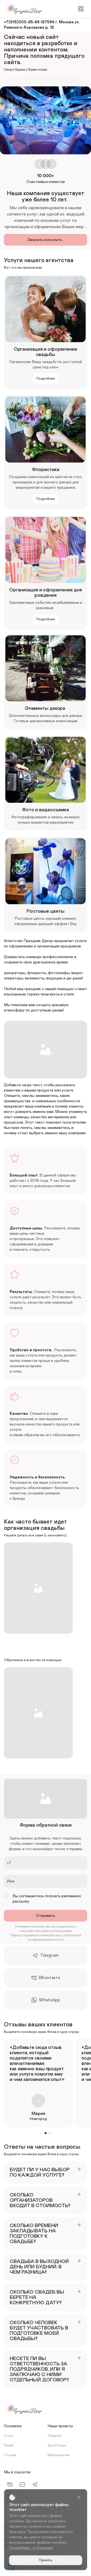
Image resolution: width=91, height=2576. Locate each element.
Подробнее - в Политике (31, 2548)
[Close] (79, 2497)
